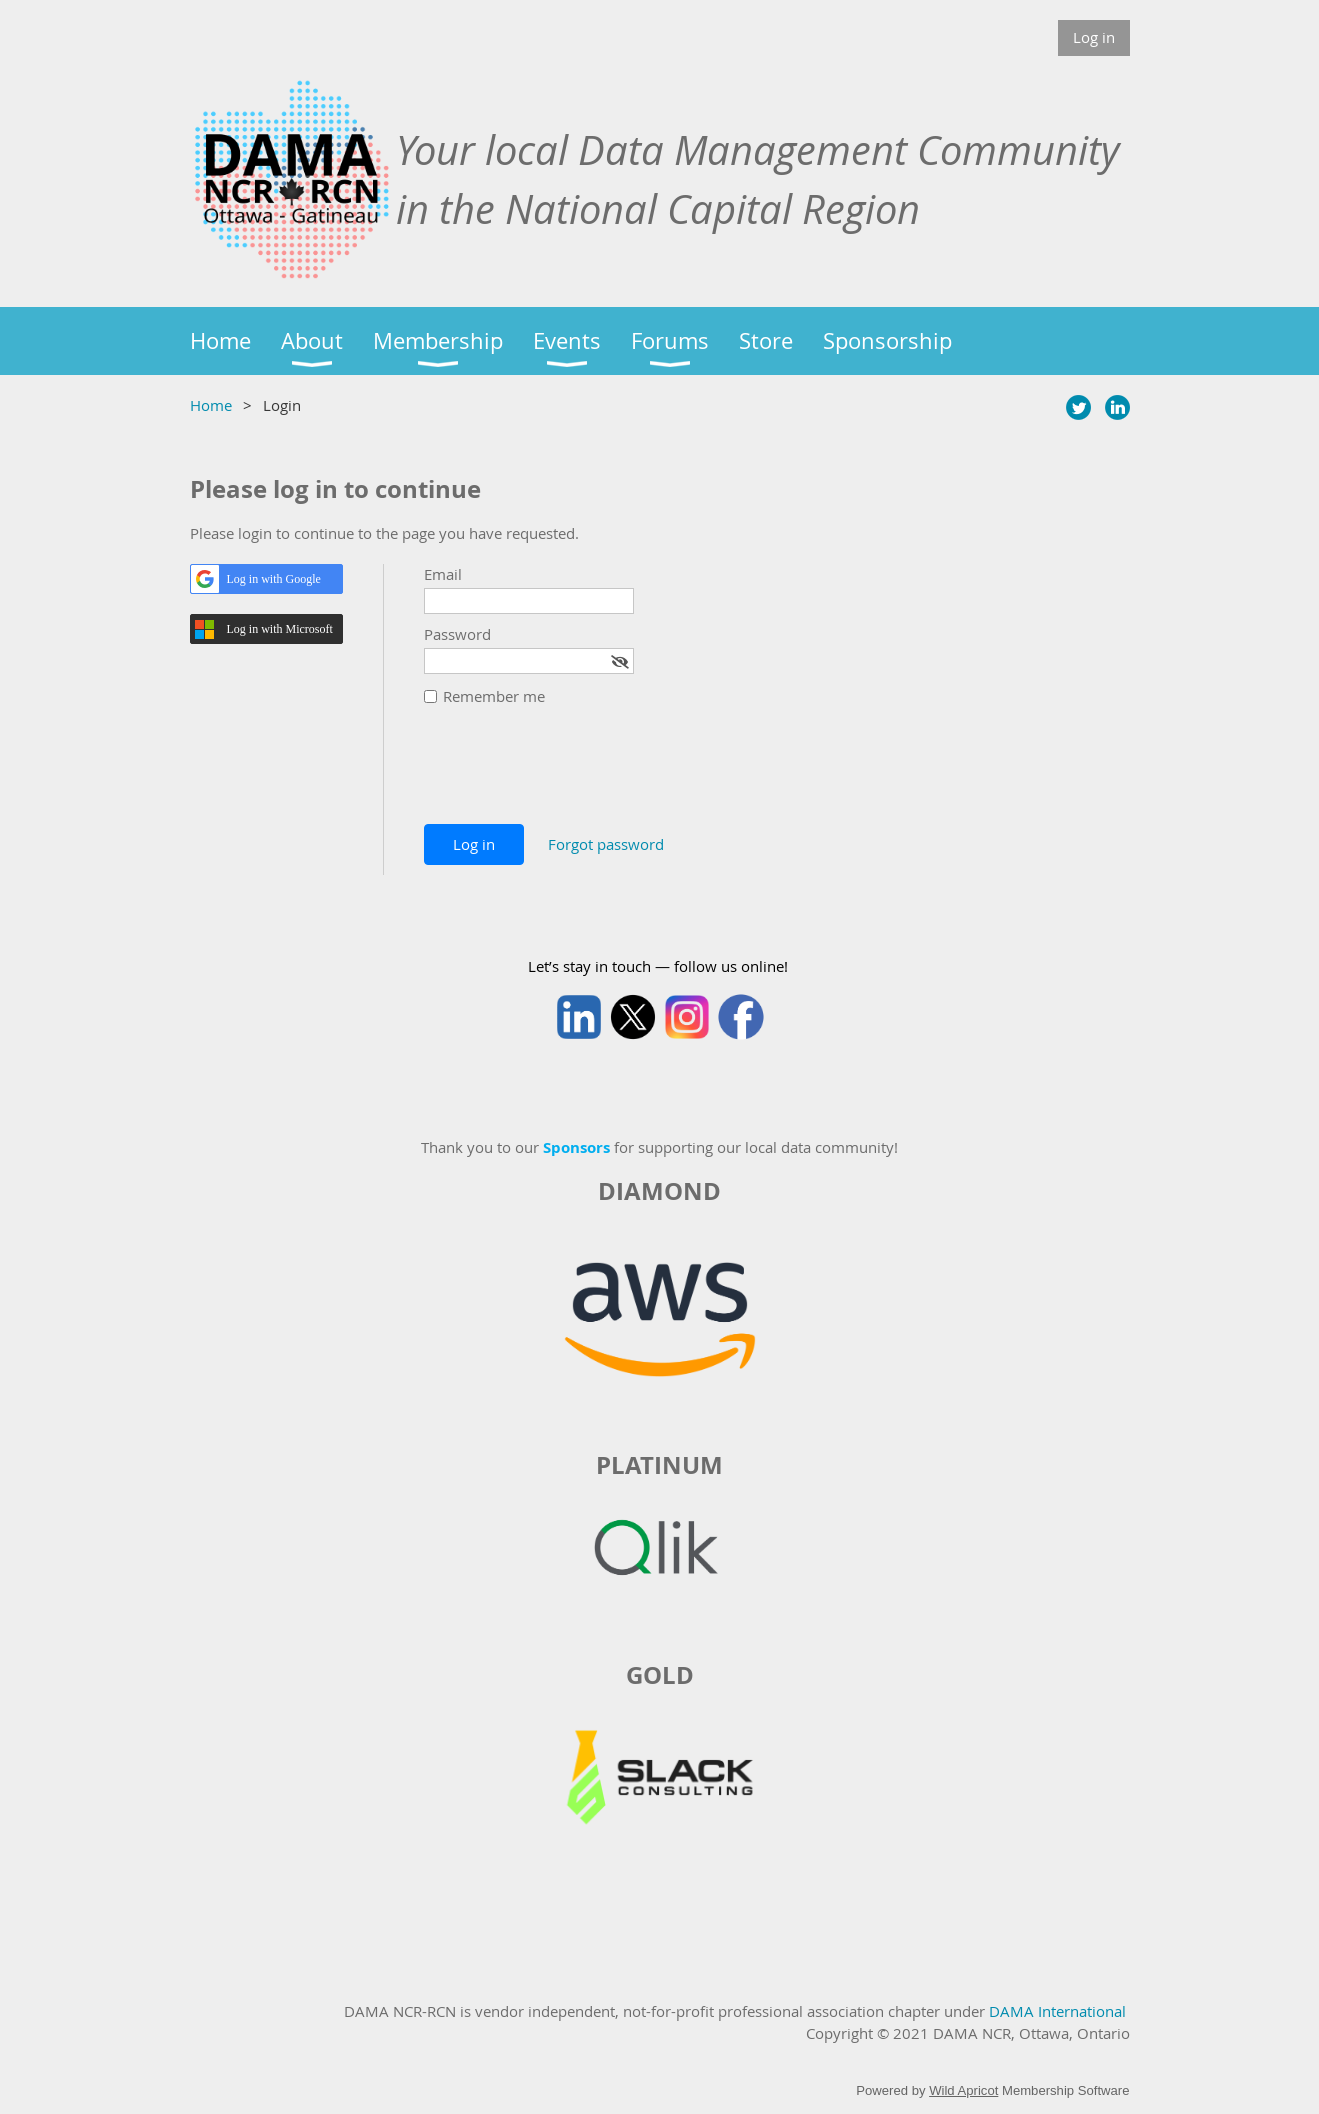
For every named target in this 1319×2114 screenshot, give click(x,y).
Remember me (494, 696)
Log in (1094, 37)
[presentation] (576, 775)
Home (211, 405)
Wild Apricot (963, 2090)
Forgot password (606, 844)
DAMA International (1057, 2011)
